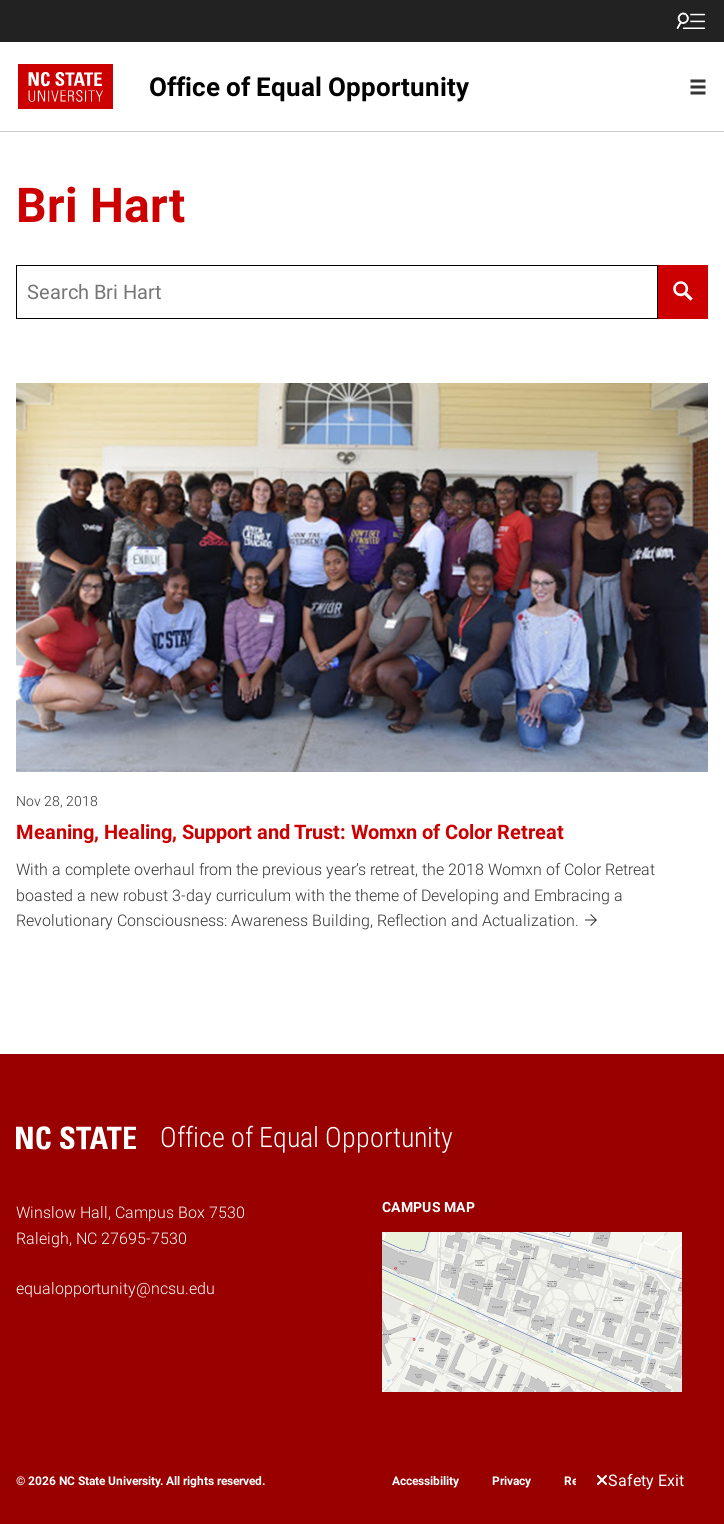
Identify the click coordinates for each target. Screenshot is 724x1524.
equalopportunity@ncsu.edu (115, 1288)
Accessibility (425, 1481)
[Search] (683, 292)
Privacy (511, 1481)
